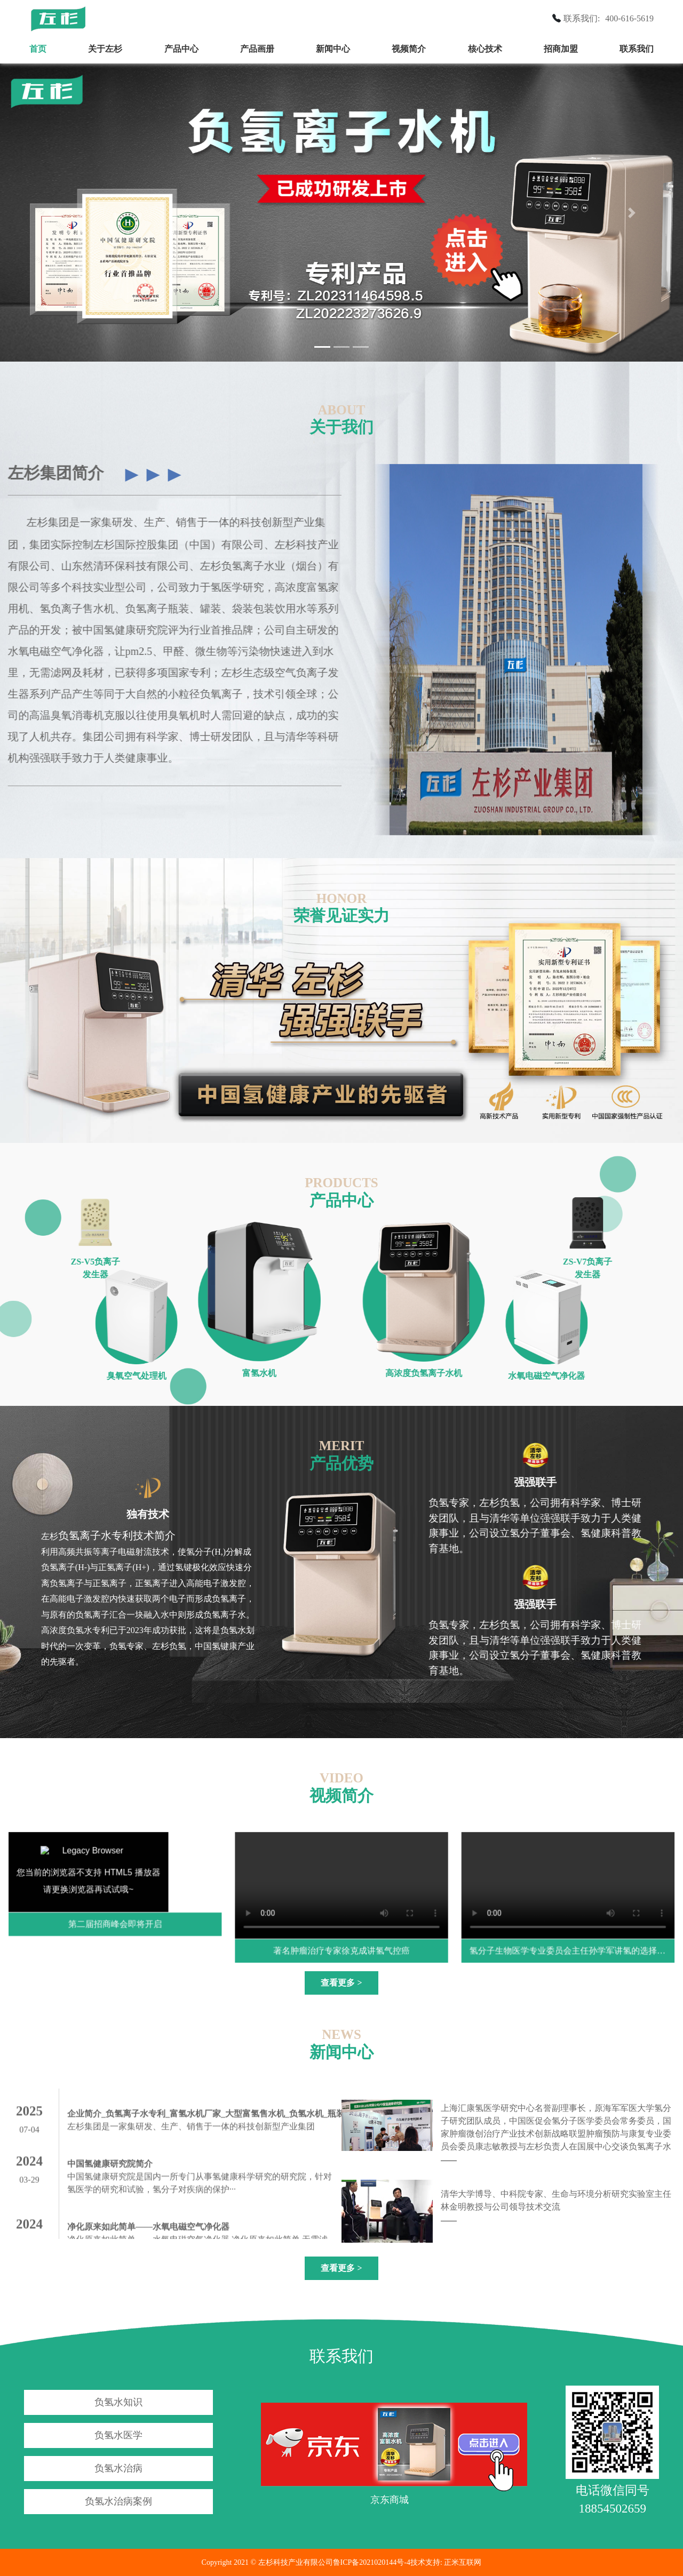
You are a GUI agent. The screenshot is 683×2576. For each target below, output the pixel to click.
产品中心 (181, 48)
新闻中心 (333, 48)
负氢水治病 (118, 2468)
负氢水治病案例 (118, 2501)
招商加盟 (561, 48)
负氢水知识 (118, 2402)
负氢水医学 (118, 2435)
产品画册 (257, 48)
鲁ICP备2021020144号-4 (371, 2562)
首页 (37, 48)
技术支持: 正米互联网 (445, 2562)
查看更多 (341, 1982)
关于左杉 (105, 48)
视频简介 (409, 48)
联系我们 (637, 48)
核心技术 (485, 48)
